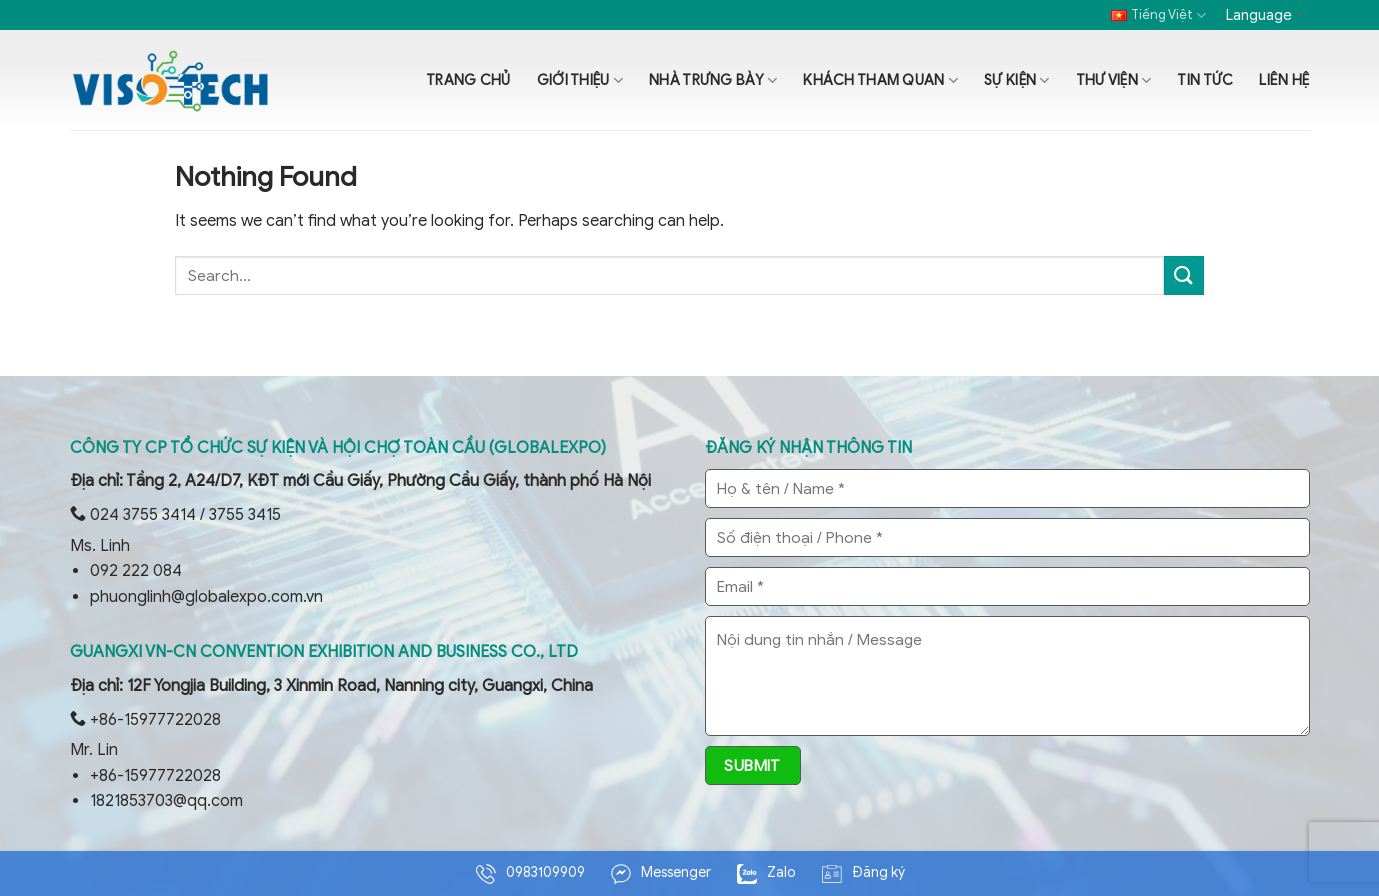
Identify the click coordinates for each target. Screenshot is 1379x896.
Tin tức (1205, 80)
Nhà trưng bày (713, 80)
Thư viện (1114, 80)
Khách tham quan (880, 80)
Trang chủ (468, 80)
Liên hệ (1284, 80)
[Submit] (1184, 275)
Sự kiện (1017, 80)
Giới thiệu (580, 80)
